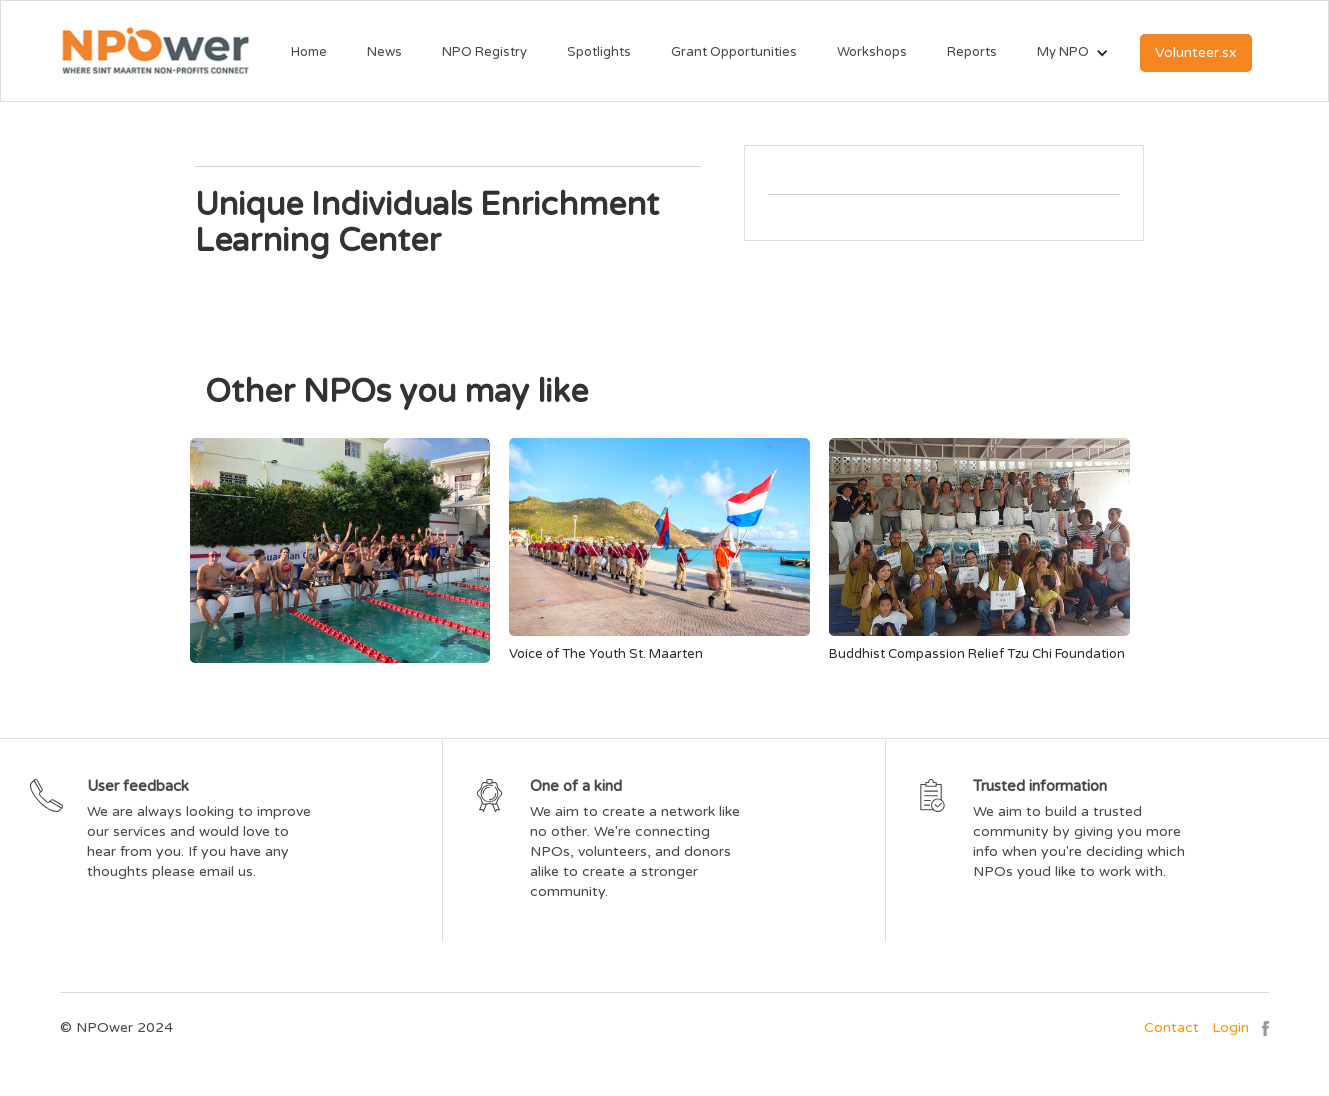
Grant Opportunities (734, 52)
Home (309, 52)
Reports (972, 52)
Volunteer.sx (1196, 52)
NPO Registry (484, 52)
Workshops (872, 52)
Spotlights (599, 52)
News (384, 52)
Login (1230, 1027)
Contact (1171, 1027)
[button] (1063, 53)
